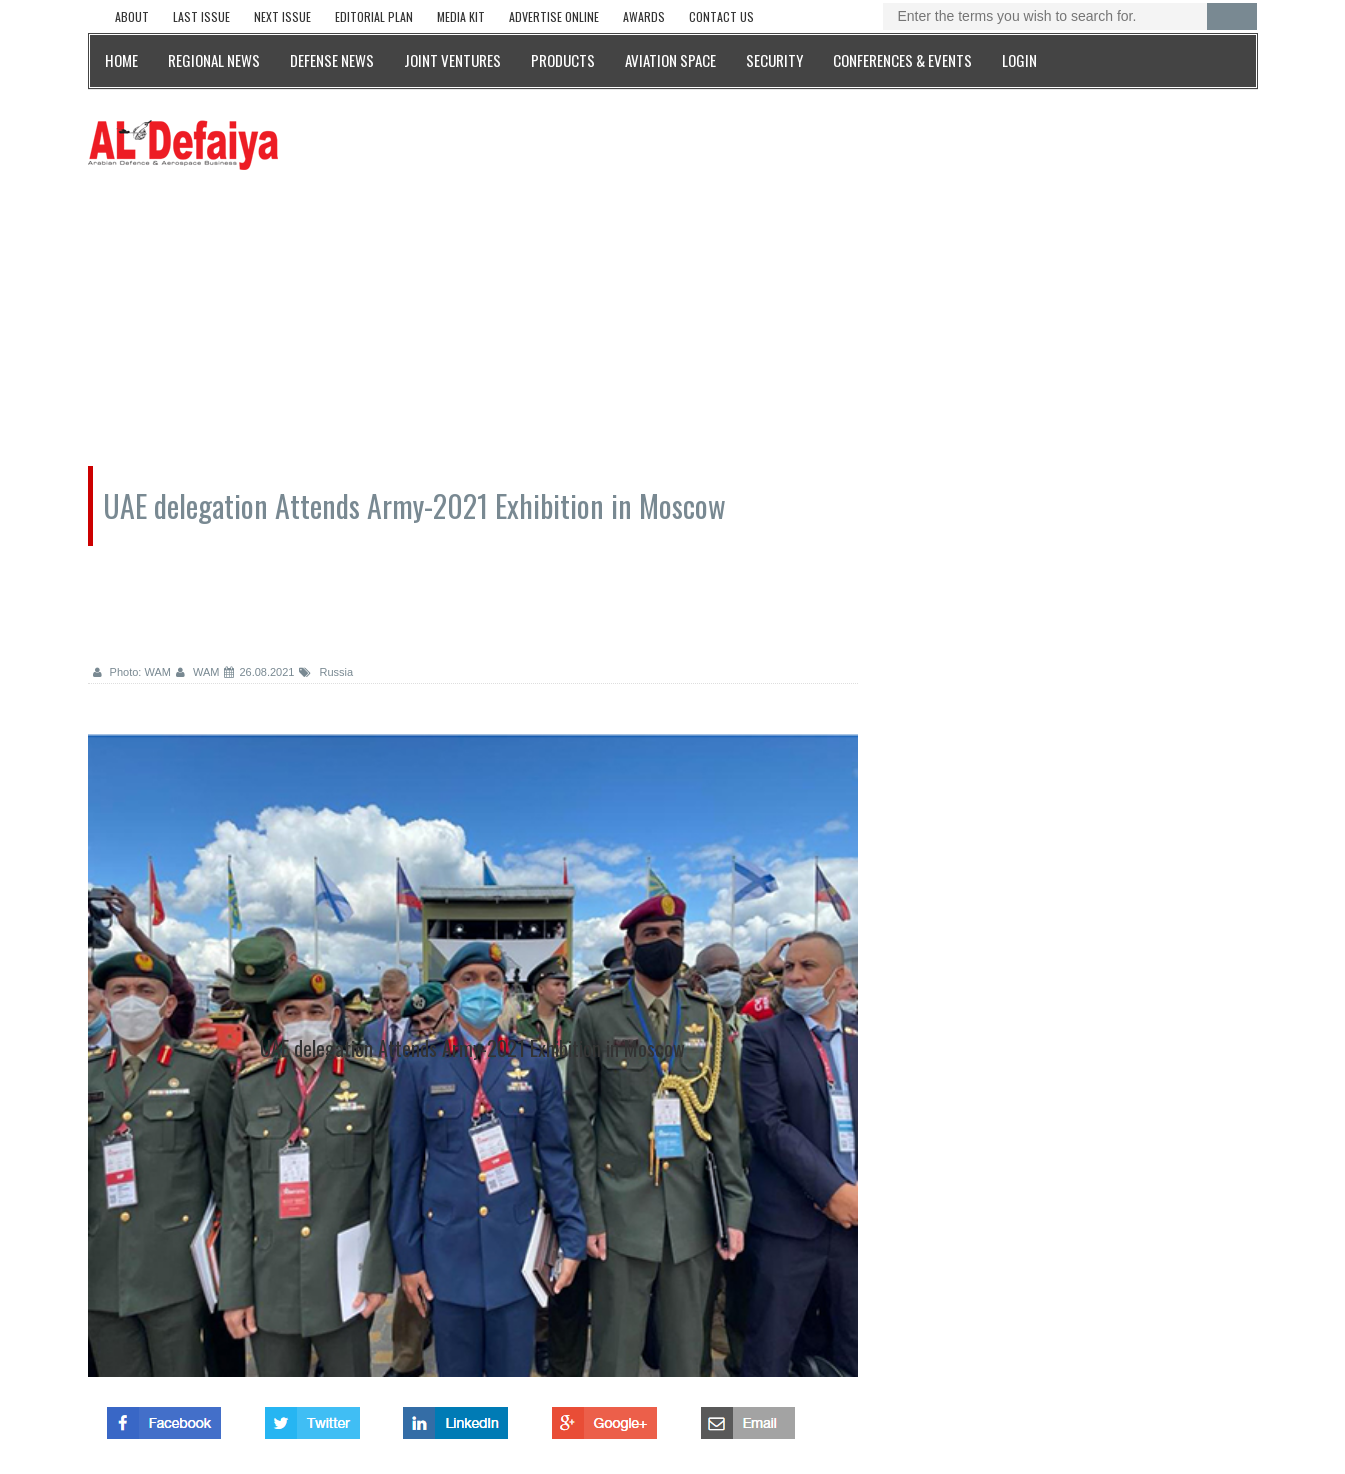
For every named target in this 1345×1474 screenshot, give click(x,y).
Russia (326, 672)
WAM (198, 672)
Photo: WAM (132, 672)
